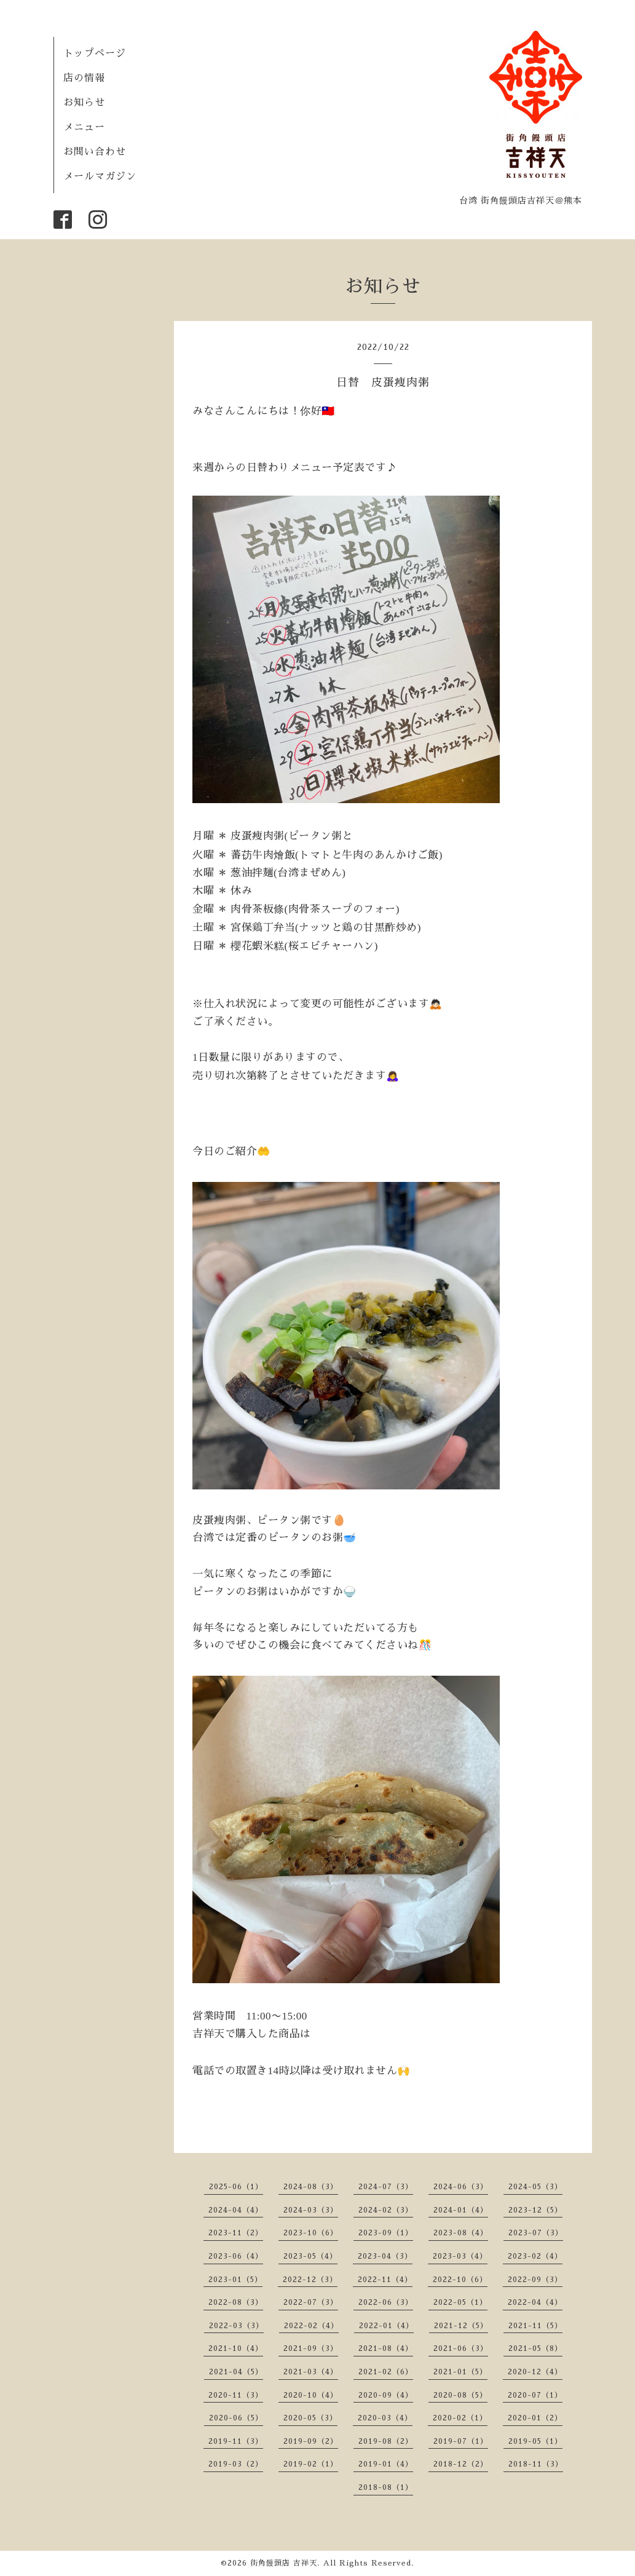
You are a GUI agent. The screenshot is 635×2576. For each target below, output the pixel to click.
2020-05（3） (310, 2418)
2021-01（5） (460, 2372)
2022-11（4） (385, 2279)
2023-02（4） (535, 2256)
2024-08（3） (310, 2186)
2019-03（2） (235, 2464)
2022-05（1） (460, 2302)
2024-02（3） (385, 2210)
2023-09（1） (385, 2233)
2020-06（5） (236, 2418)
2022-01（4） (386, 2325)
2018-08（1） (385, 2487)
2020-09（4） (385, 2395)
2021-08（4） (385, 2348)
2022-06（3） (385, 2302)
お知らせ (84, 103)
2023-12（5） (535, 2210)
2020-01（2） (535, 2418)
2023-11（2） (235, 2233)
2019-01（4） (385, 2464)
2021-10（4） (235, 2348)
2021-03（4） (310, 2372)
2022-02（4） (311, 2325)
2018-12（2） (460, 2464)
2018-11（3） (535, 2464)
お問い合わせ (94, 152)
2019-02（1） (310, 2464)
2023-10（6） (310, 2233)
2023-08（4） (460, 2233)
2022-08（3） (235, 2302)
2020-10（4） (310, 2395)
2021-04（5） (236, 2372)
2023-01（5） (235, 2279)
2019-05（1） (535, 2441)
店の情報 (84, 78)
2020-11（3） (235, 2395)
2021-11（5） (535, 2325)
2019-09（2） (310, 2441)
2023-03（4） (460, 2256)
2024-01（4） (460, 2210)
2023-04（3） (385, 2256)
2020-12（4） (535, 2372)
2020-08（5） (460, 2395)
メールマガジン (99, 176)
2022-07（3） (310, 2302)
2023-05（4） (310, 2256)
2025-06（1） (236, 2186)
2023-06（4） (235, 2256)
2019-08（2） (385, 2441)
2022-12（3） (310, 2279)
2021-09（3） (310, 2348)
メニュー (84, 127)
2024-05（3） (535, 2186)
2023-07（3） (535, 2233)
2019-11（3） (235, 2441)
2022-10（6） (460, 2279)
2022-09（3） (535, 2279)
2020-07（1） (535, 2395)
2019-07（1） (460, 2441)
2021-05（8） (535, 2348)
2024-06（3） (460, 2186)
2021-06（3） (460, 2348)
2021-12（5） (461, 2325)
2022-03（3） (236, 2325)
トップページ (94, 53)
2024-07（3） (385, 2186)
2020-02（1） (460, 2418)
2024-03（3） (310, 2210)
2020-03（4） (385, 2418)
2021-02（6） (385, 2372)
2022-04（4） (535, 2302)
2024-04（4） (235, 2210)
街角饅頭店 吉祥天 (283, 2563)
